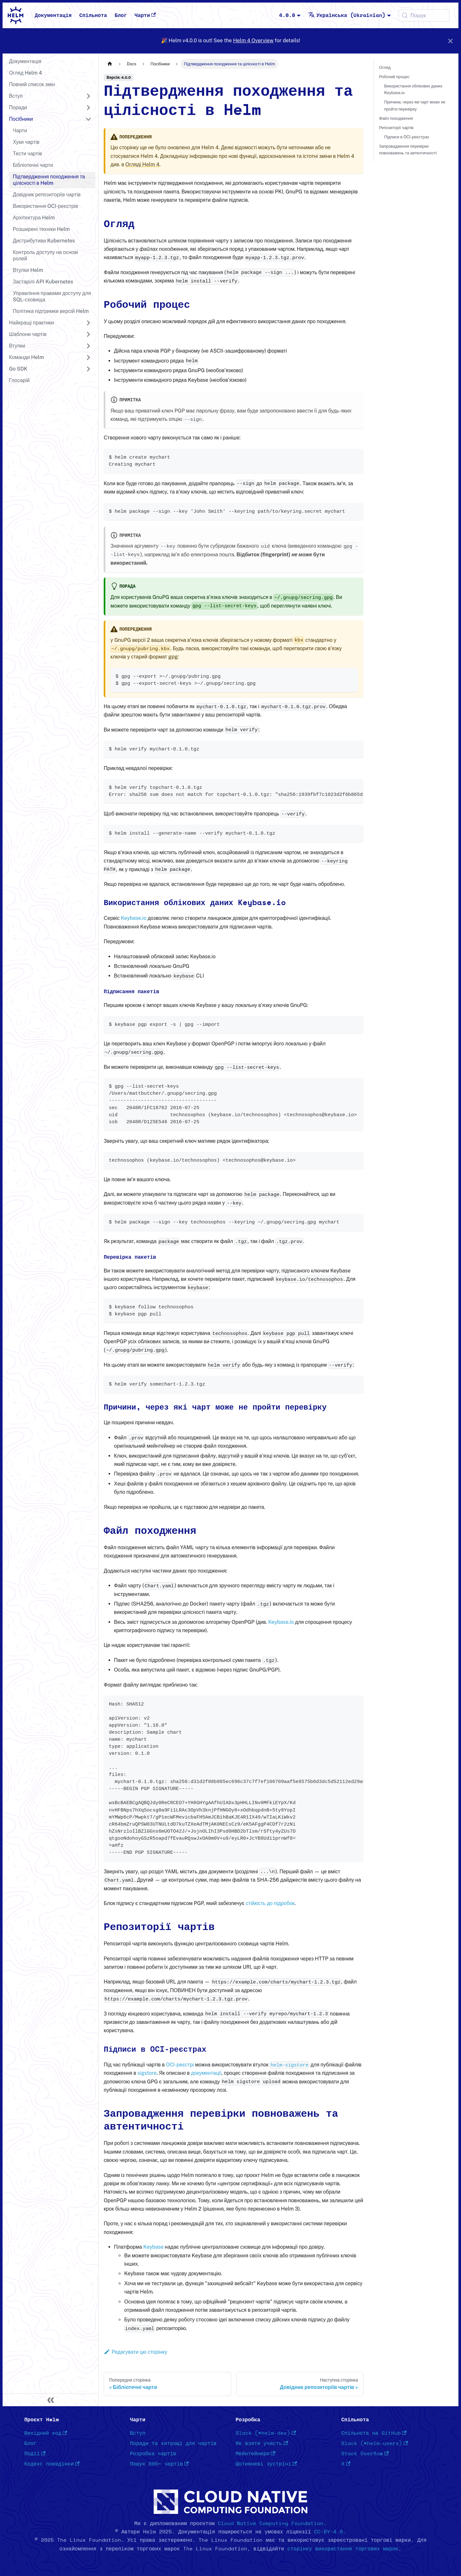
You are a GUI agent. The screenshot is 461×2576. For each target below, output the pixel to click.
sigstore (147, 2073)
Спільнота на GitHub (374, 2433)
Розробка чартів (153, 2453)
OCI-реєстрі (180, 2065)
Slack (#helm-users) (374, 2443)
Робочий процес (394, 76)
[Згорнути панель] (51, 2399)
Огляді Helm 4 (142, 164)
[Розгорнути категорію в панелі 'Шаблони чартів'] (88, 334)
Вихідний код (45, 2433)
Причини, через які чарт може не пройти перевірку (414, 105)
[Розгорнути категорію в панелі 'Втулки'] (88, 346)
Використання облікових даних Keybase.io (413, 89)
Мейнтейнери (255, 2453)
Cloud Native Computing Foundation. (272, 2523)
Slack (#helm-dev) (266, 2433)
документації (206, 2073)
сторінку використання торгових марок (343, 2548)
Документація (53, 15)
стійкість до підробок (270, 1903)
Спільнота (93, 15)
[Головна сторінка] (110, 64)
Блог (121, 15)
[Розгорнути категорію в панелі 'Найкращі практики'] (88, 323)
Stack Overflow (365, 2453)
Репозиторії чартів (396, 127)
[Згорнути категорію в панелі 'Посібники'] (88, 119)
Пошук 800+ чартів (159, 2463)
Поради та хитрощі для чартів (173, 2443)
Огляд (385, 67)
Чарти (145, 15)
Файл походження (396, 118)
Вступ (137, 2433)
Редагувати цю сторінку (135, 2352)
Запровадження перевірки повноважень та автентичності (408, 149)
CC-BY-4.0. (330, 2531)
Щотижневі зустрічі (266, 2463)
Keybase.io (133, 918)
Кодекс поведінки (51, 2463)
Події (34, 2453)
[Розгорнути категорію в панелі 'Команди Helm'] (88, 357)
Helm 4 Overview (253, 40)
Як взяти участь (262, 2443)
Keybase (153, 2247)
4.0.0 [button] (287, 15)
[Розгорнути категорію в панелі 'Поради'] (88, 107)
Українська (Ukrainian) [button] (346, 15)
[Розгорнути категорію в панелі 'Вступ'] (88, 96)
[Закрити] (450, 40)
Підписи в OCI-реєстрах (406, 137)
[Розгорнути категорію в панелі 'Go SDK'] (88, 369)
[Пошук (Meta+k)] (424, 15)
